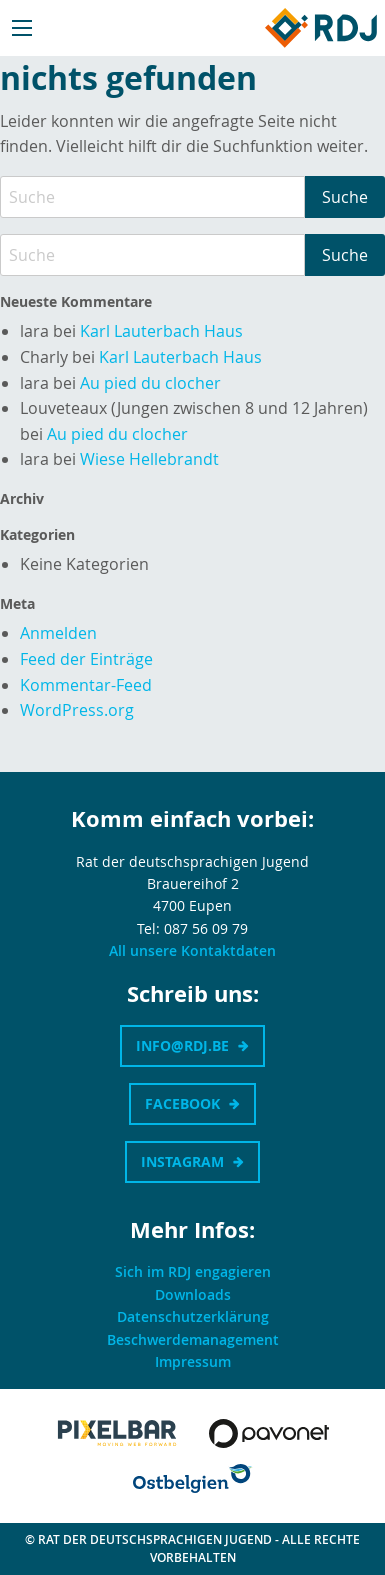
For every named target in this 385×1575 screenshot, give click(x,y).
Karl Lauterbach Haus (161, 331)
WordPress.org (77, 710)
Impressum (193, 1361)
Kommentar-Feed (86, 685)
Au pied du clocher (150, 383)
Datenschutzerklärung (193, 1316)
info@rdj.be (182, 1045)
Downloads (193, 1294)
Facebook (182, 1103)
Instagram (182, 1161)
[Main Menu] (22, 28)
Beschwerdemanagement (193, 1339)
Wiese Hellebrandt (149, 459)
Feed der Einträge (86, 659)
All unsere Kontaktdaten (192, 950)
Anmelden (58, 633)
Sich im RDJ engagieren (193, 1271)
